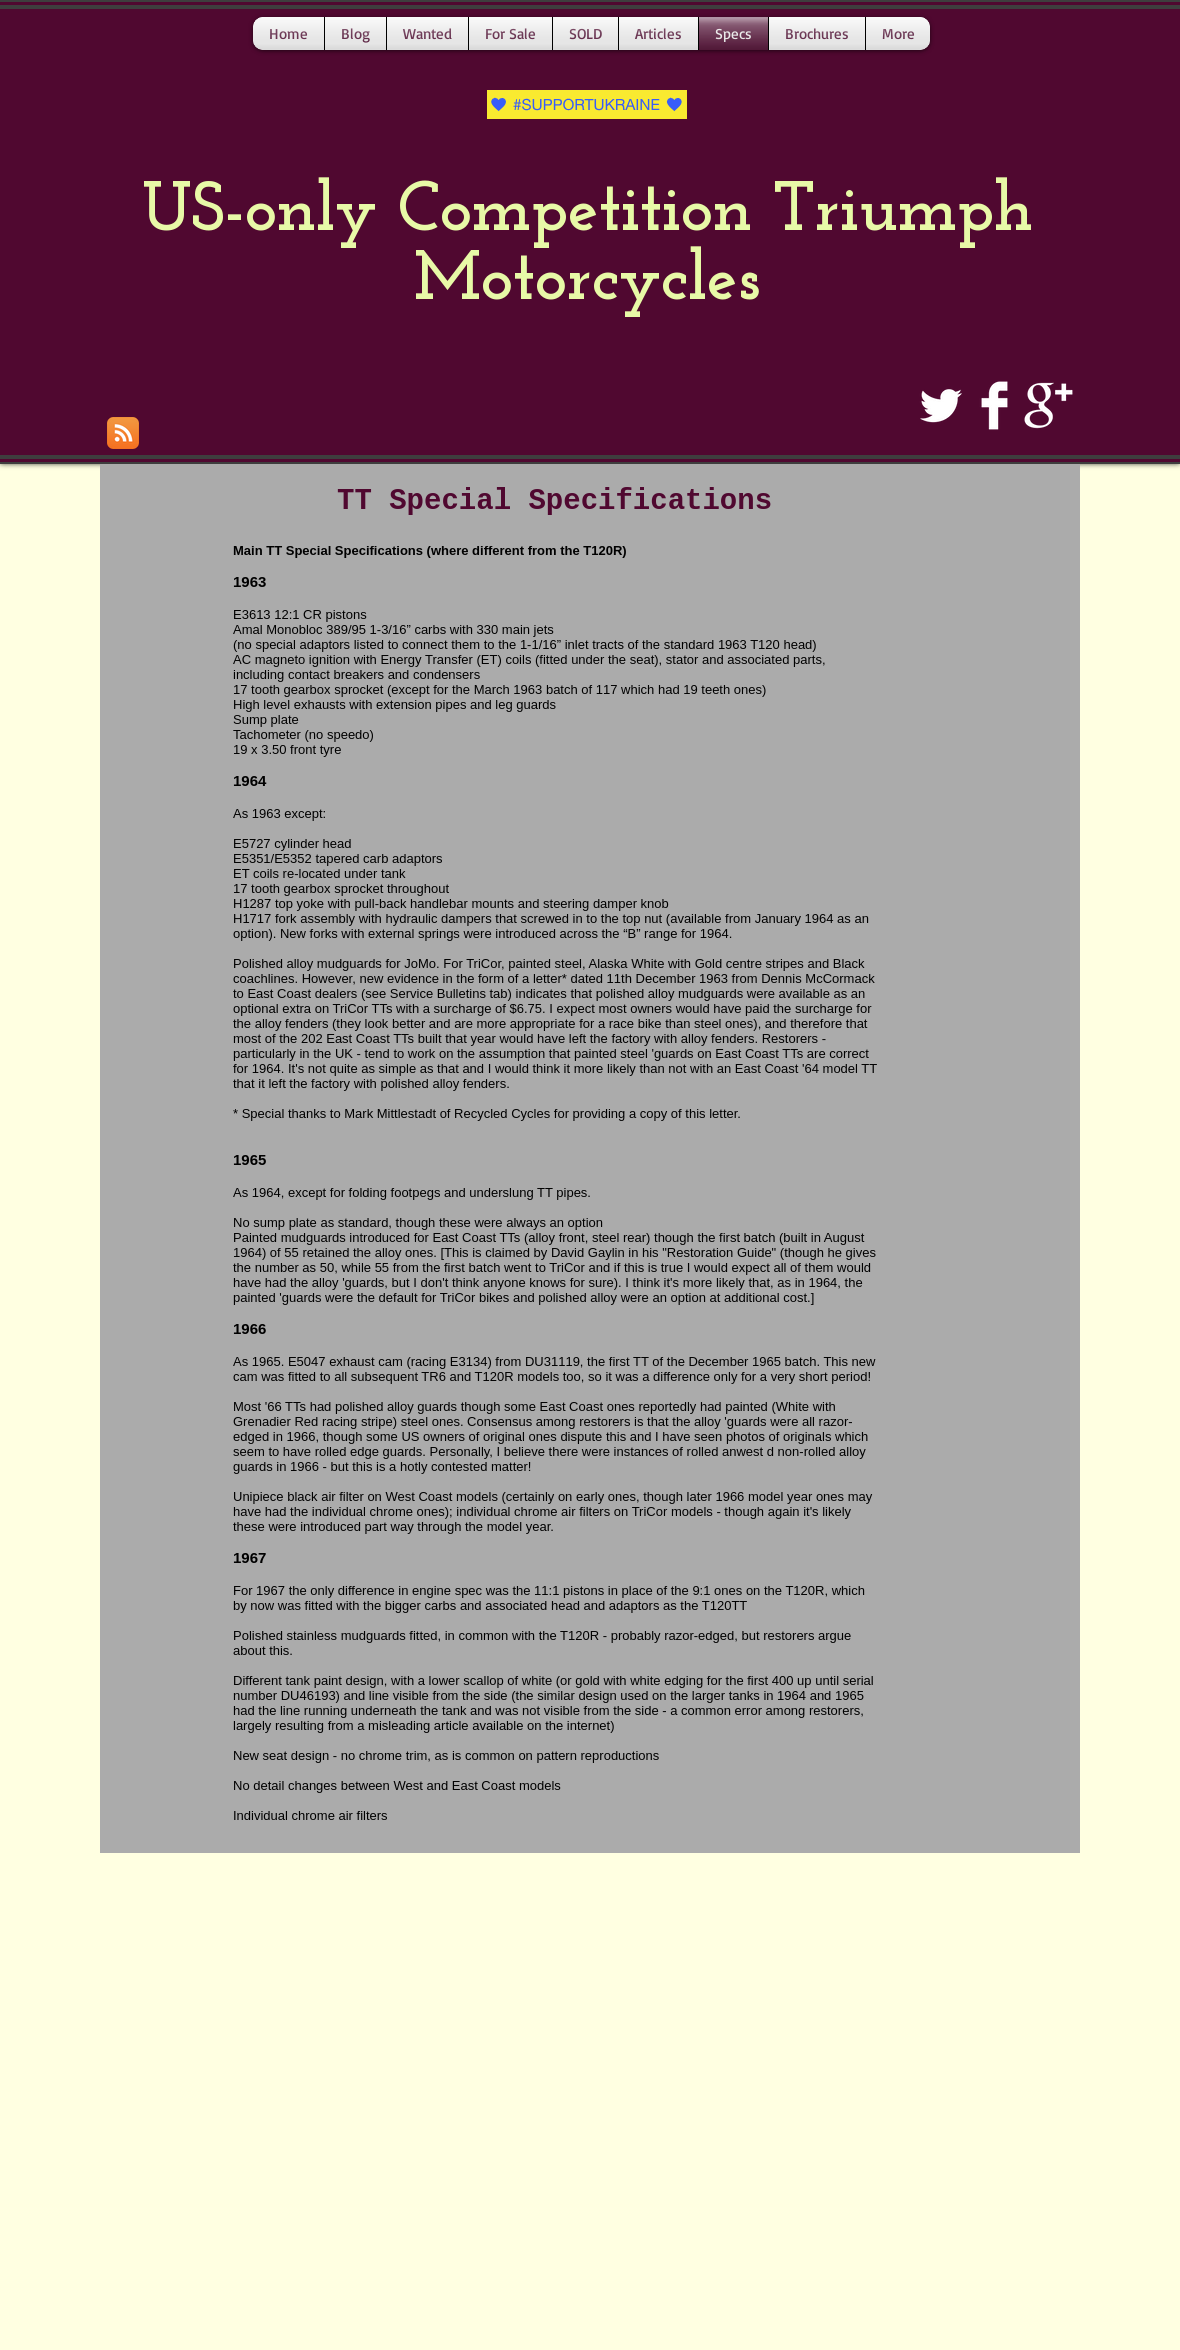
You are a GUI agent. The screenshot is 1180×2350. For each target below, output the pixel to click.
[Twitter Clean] (940, 405)
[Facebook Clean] (994, 405)
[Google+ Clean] (1048, 405)
